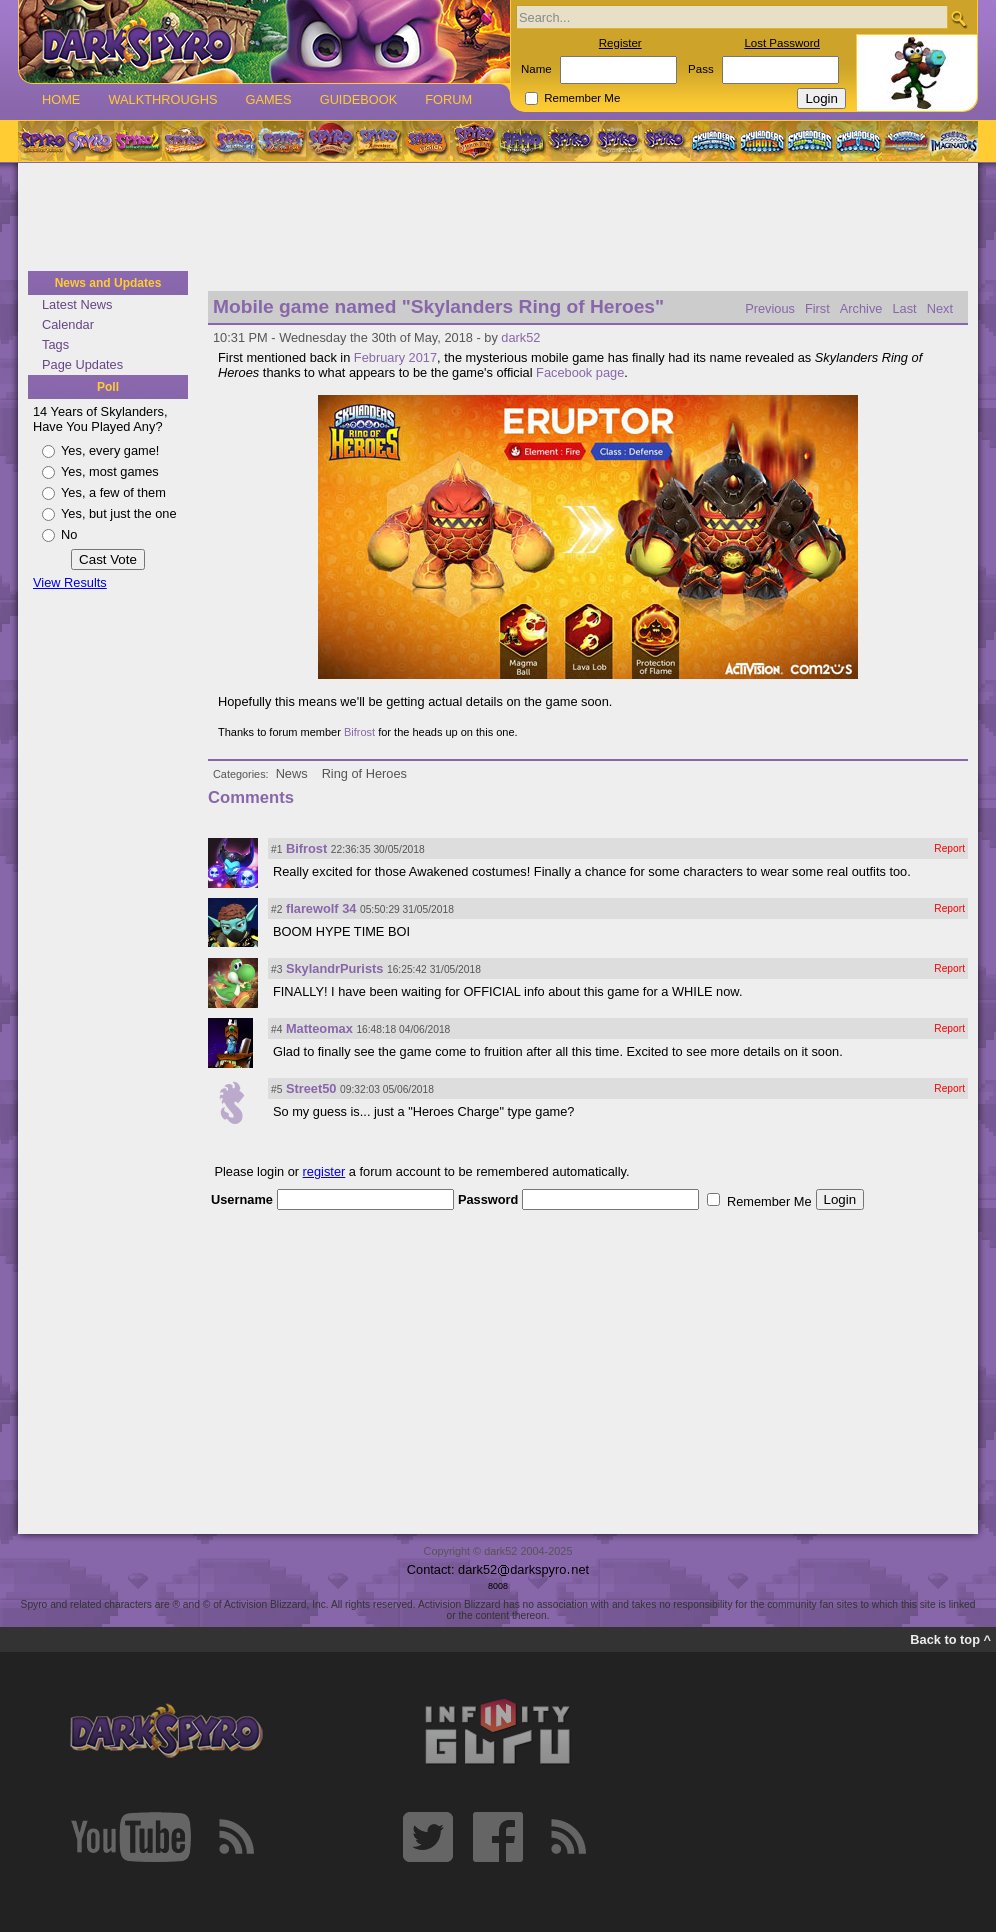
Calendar (68, 324)
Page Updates (82, 364)
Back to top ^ (950, 1639)
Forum (448, 99)
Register (620, 43)
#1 (276, 849)
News (292, 773)
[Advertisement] (498, 218)
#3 (276, 969)
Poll (108, 387)
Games (268, 99)
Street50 (311, 1088)
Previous (770, 308)
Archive (861, 308)
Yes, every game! (110, 450)
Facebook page (580, 372)
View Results (70, 582)
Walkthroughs (162, 99)
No (69, 534)
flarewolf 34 (321, 908)
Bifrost (359, 732)
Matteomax (319, 1028)
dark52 (520, 337)
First (817, 308)
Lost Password (782, 43)
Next (940, 308)
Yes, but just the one (119, 513)
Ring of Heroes (364, 773)
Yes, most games (110, 471)
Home (61, 99)
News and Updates (108, 283)
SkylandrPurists (334, 968)
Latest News (77, 304)
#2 (276, 909)
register (324, 1171)
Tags (55, 344)
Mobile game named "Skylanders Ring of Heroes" (438, 306)
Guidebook (359, 99)
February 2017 (395, 357)
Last (904, 308)
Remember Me (582, 98)
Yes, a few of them (113, 492)
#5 (276, 1089)
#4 (276, 1029)
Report (949, 848)
